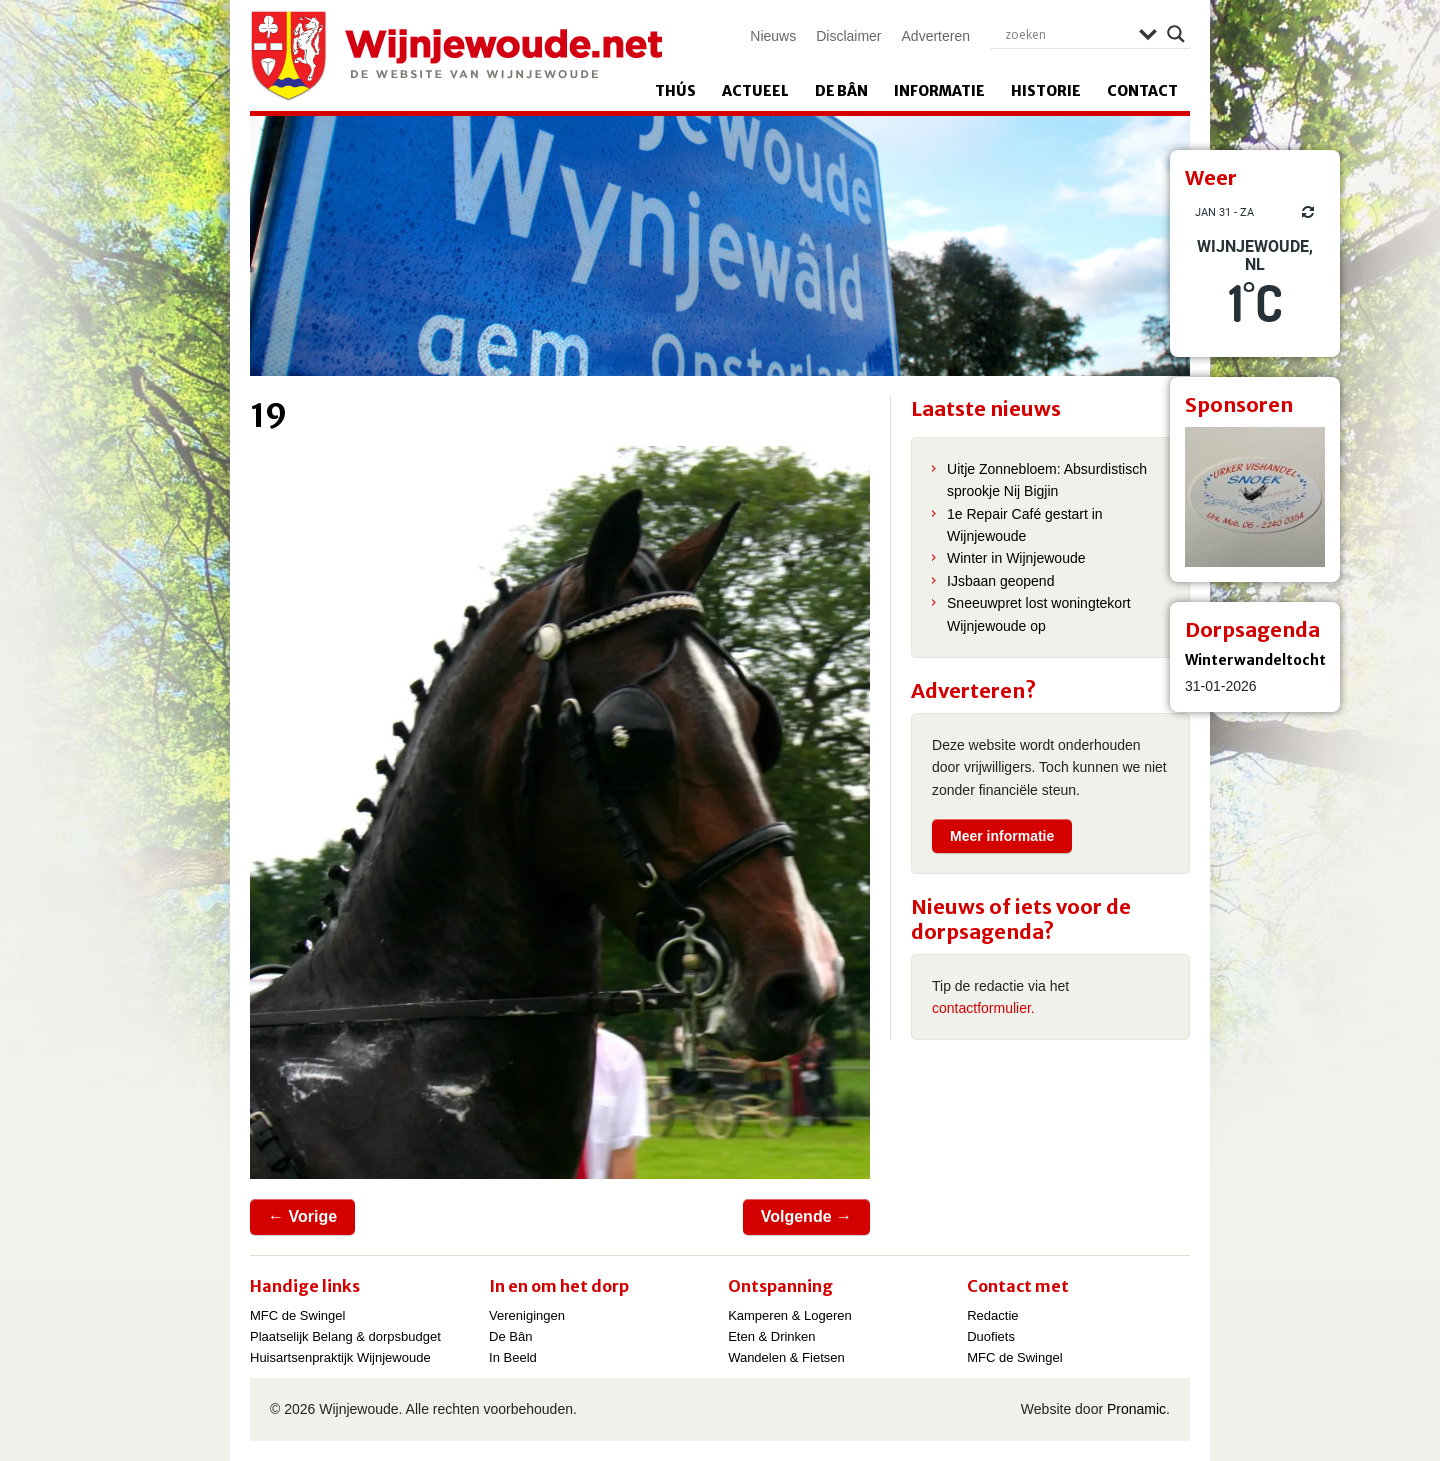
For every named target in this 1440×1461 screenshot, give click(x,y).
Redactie (992, 1315)
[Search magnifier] (1176, 34)
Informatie (939, 91)
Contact (1142, 91)
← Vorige (302, 1216)
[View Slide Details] (1255, 497)
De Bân (841, 91)
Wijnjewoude (456, 56)
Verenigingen (527, 1315)
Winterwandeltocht (1255, 660)
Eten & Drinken (771, 1336)
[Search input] (1067, 34)
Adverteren (936, 36)
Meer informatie (1002, 836)
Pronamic (1136, 1409)
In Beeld (513, 1357)
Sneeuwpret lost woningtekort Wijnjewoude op (1039, 614)
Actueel (755, 91)
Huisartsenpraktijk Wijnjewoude (340, 1357)
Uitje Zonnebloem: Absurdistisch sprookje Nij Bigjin (1047, 480)
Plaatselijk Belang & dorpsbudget (345, 1336)
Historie (1046, 91)
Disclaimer (848, 36)
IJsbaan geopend (1000, 581)
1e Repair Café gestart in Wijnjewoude (1025, 525)
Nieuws (773, 36)
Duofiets (991, 1336)
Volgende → (806, 1216)
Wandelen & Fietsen (786, 1357)
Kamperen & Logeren (790, 1315)
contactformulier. (983, 1008)
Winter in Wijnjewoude (1016, 558)
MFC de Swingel (297, 1315)
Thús (675, 91)
